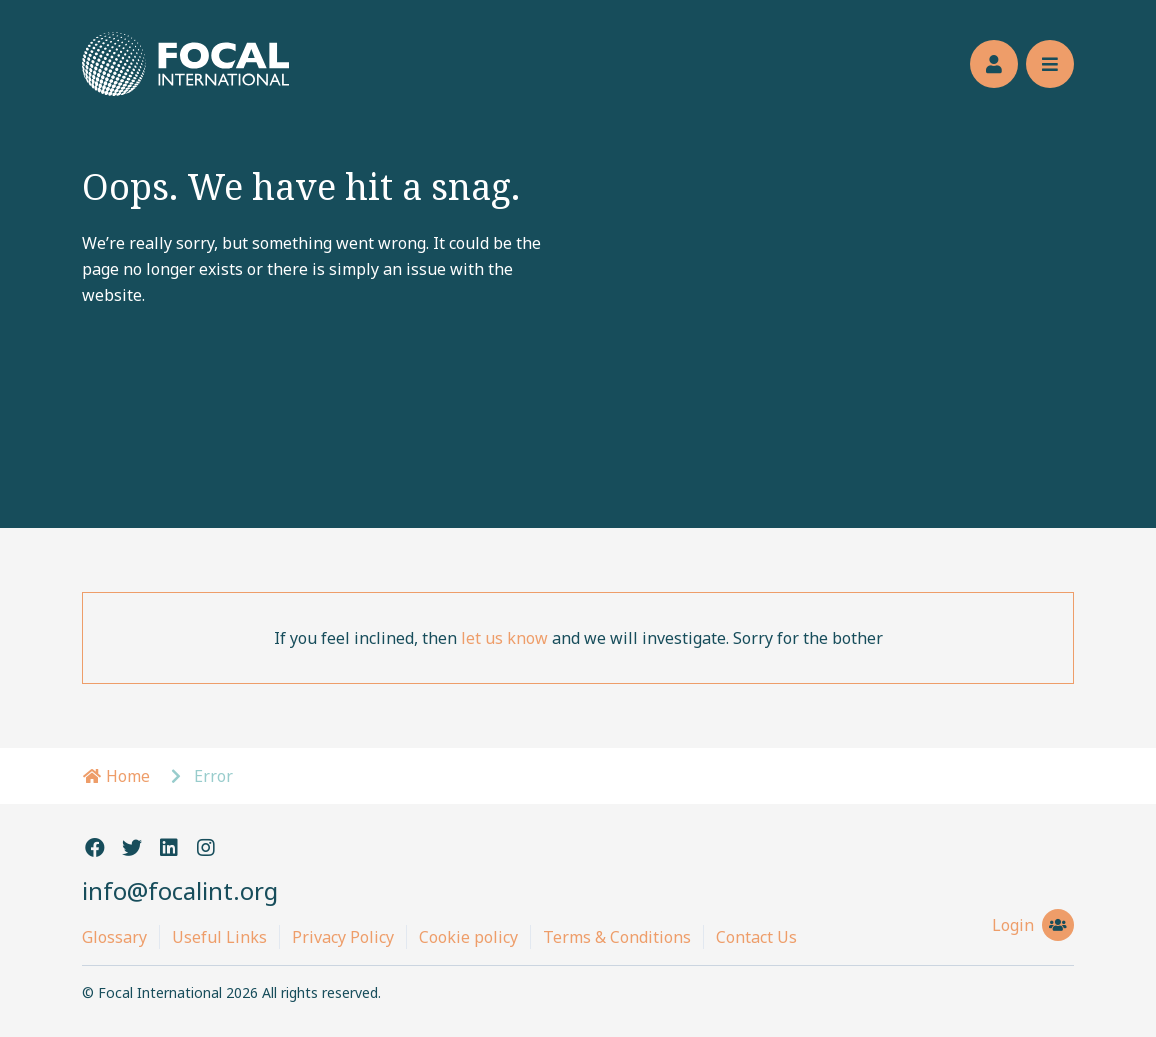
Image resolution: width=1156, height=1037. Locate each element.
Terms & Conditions (617, 937)
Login (1033, 925)
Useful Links (219, 937)
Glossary (114, 937)
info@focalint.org (180, 890)
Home (116, 776)
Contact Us (756, 937)
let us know (504, 638)
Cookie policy (468, 937)
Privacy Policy (343, 937)
